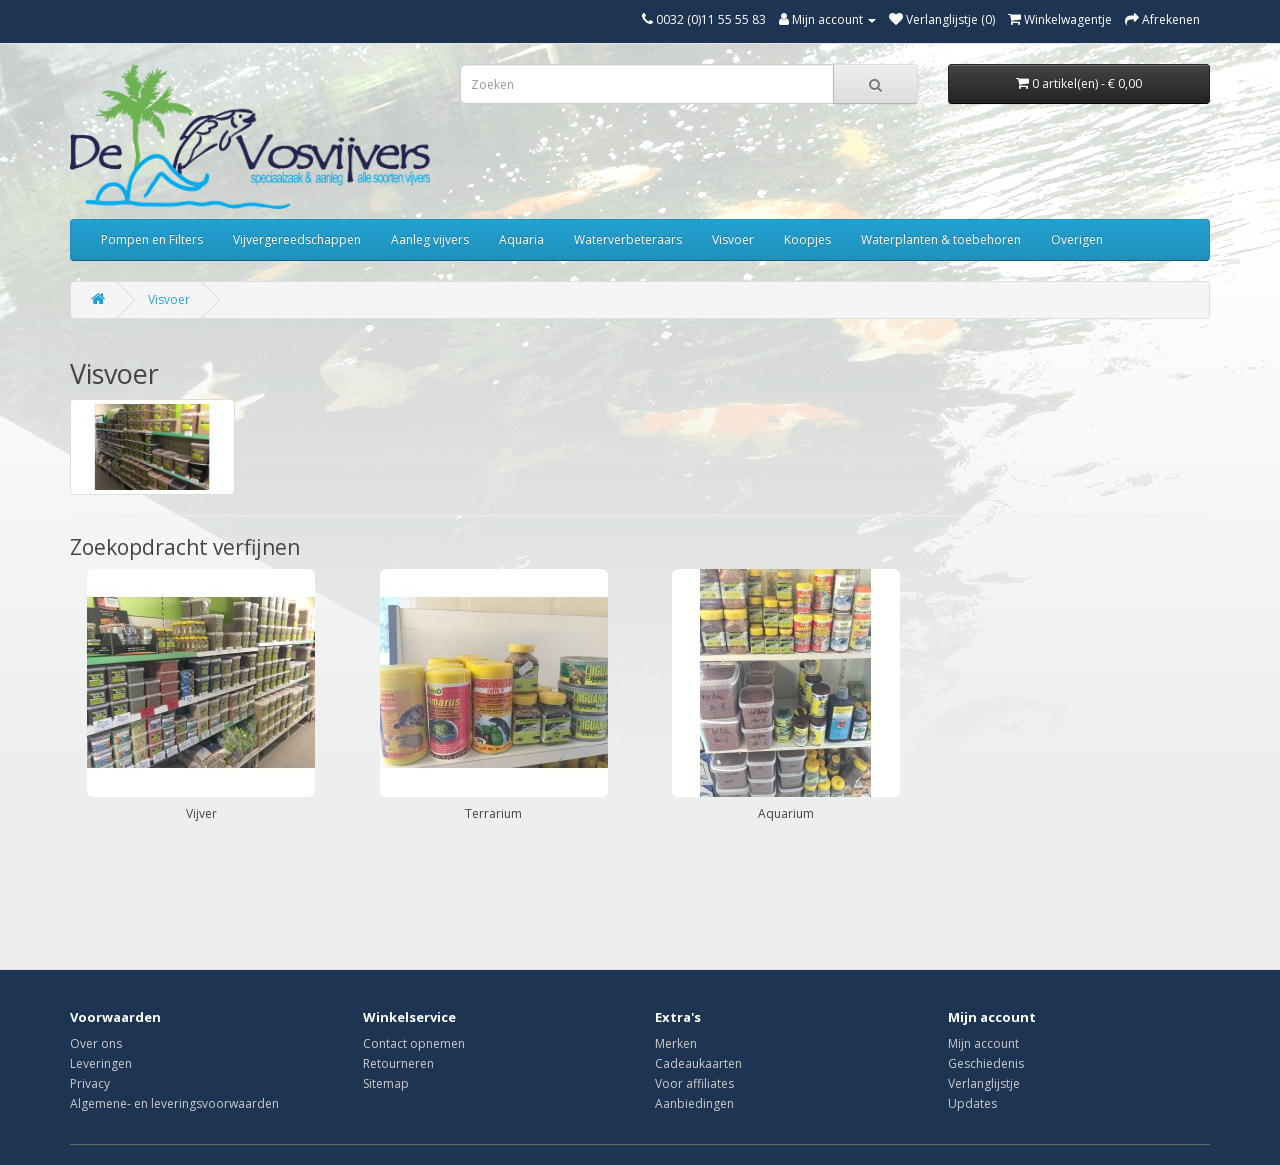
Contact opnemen (414, 1043)
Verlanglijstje (984, 1083)
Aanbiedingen (694, 1103)
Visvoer (733, 239)
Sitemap (386, 1083)
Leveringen (101, 1063)
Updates (972, 1103)
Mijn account (983, 1043)
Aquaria (521, 239)
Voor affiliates (694, 1083)
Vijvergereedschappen (297, 239)
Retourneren (398, 1063)
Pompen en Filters (152, 239)
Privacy (90, 1083)
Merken (676, 1043)
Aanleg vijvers (430, 239)
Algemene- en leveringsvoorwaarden (174, 1103)
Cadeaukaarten (698, 1063)
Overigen (1077, 239)
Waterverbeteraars (628, 239)
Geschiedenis (986, 1063)
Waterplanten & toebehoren (941, 239)
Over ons (96, 1043)
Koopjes (807, 239)
